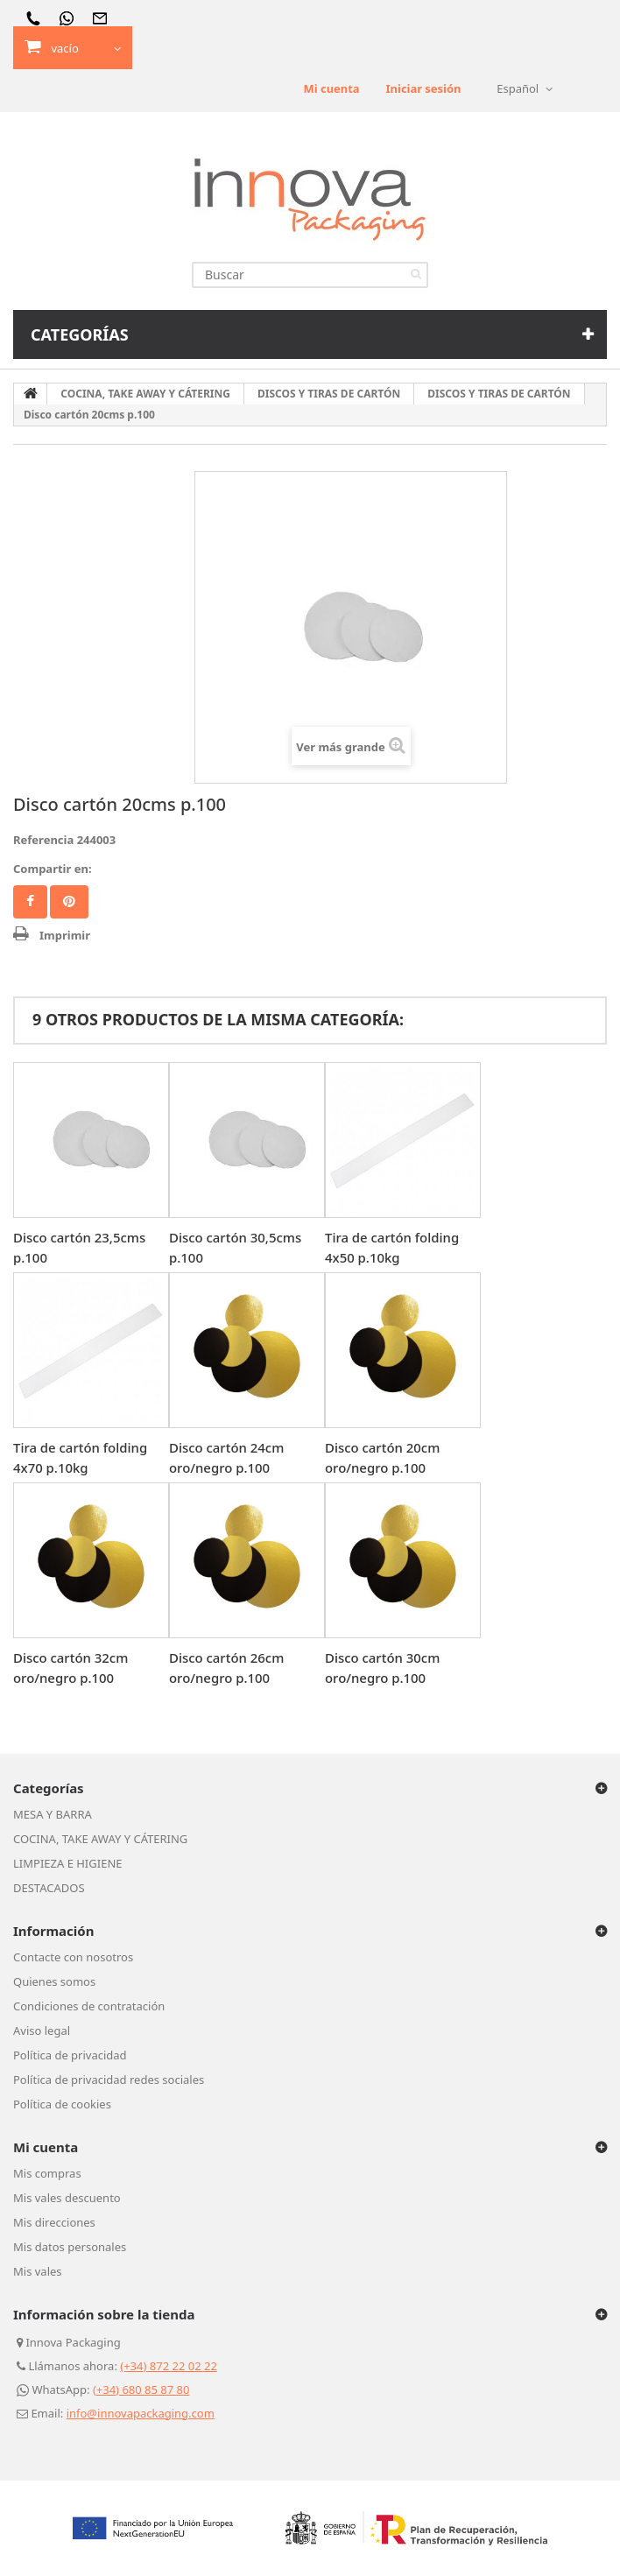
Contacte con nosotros (73, 1957)
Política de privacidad (70, 2055)
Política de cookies (62, 2104)
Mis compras (47, 2173)
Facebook (30, 902)
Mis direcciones (54, 2222)
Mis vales (37, 2271)
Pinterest (69, 902)
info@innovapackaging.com (141, 2413)
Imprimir (64, 935)
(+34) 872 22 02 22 (168, 2366)
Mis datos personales (69, 2247)
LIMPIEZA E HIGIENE (68, 1863)
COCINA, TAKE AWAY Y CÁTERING (100, 1839)
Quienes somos (54, 1981)
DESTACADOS (49, 1888)
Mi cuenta (331, 88)
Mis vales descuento (67, 2198)
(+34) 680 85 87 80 (141, 2389)
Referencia (43, 840)
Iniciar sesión (423, 88)
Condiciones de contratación (89, 2006)
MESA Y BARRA (52, 1814)
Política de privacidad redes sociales (108, 2080)
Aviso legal (41, 2030)
